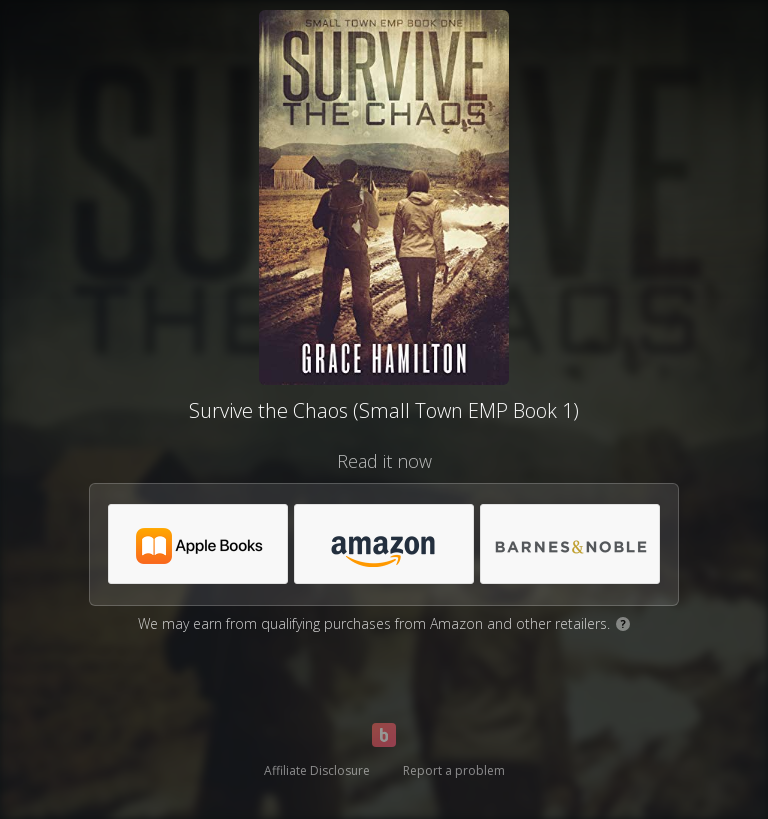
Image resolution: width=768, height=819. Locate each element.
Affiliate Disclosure (317, 770)
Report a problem (454, 770)
